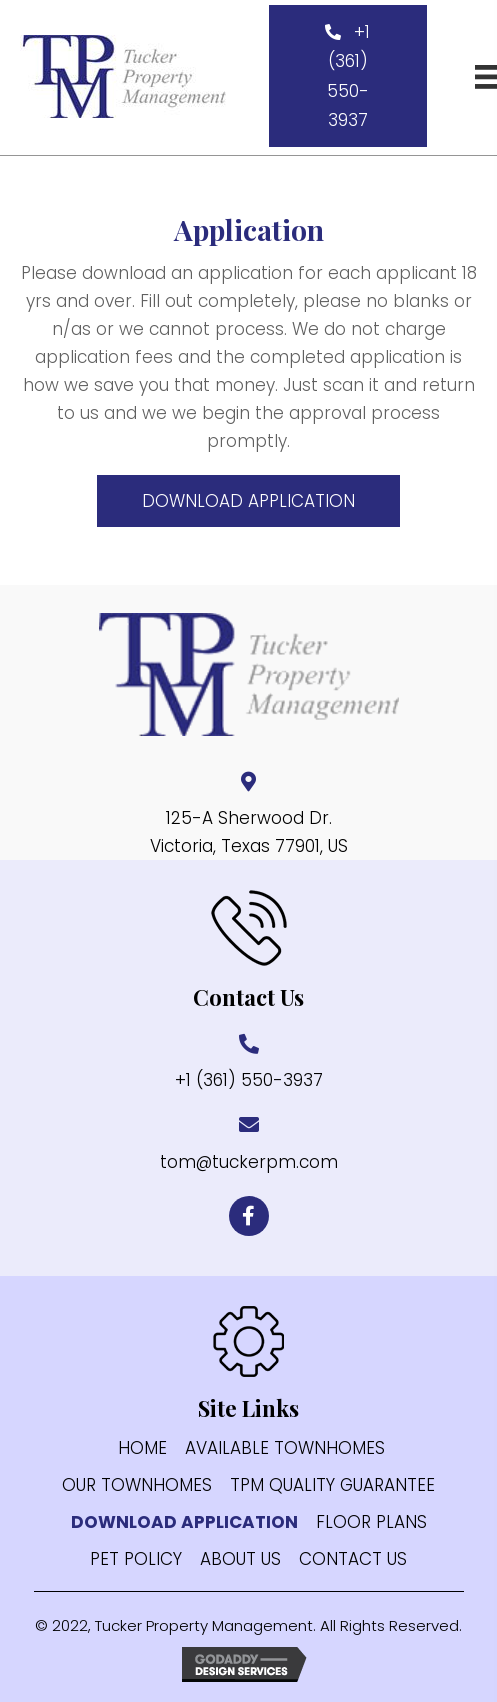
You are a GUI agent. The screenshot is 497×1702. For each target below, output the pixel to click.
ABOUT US (240, 1559)
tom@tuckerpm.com (249, 1162)
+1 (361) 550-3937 (249, 1080)
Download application (184, 1522)
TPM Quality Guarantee (332, 1485)
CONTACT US (353, 1559)
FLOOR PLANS (371, 1522)
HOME (142, 1448)
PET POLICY (136, 1559)
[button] (348, 76)
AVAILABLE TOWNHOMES (285, 1448)
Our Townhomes (137, 1485)
